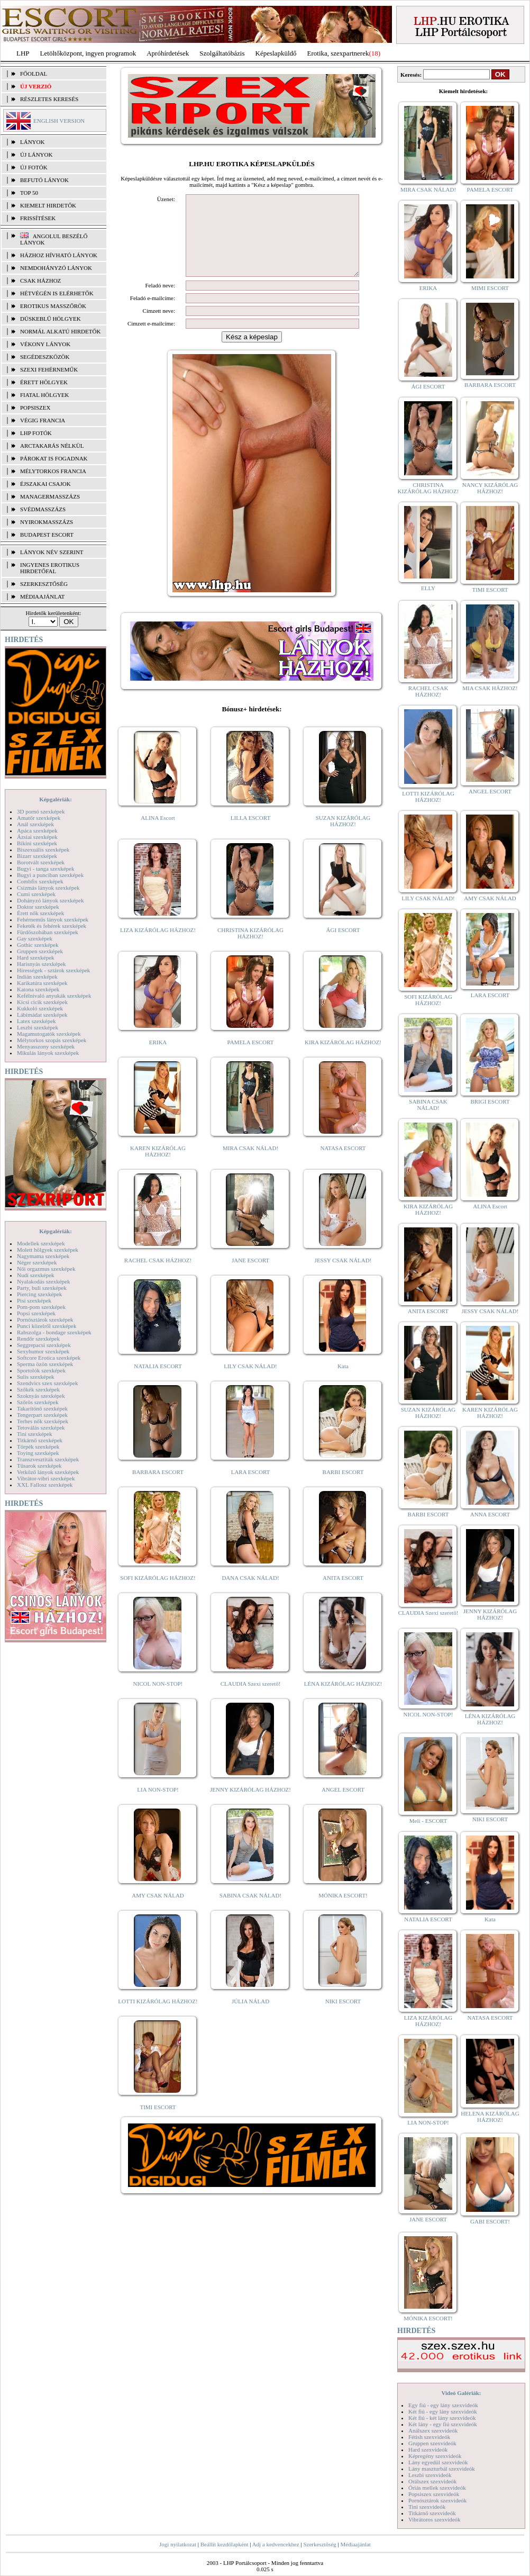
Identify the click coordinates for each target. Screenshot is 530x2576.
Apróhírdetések (168, 53)
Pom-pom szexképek (41, 1307)
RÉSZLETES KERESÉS (49, 99)
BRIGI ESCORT (489, 1101)
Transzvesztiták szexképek (48, 1459)
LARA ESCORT (250, 1488)
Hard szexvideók (427, 2449)
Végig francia (42, 420)
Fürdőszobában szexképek (47, 932)
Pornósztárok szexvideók (437, 2500)
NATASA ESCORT (342, 1164)
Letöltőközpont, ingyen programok (88, 53)
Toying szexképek (38, 1453)
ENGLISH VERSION (59, 120)
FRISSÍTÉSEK (38, 218)
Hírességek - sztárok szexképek (53, 970)
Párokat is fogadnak (54, 458)
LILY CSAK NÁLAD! (250, 1382)
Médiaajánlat (355, 2544)
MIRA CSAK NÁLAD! (250, 1164)
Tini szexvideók (426, 2506)
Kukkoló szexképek (40, 1008)
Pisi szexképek (34, 1300)
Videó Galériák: (461, 2393)
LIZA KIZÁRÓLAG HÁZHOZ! (158, 946)
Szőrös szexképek (38, 1402)
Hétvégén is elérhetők (57, 293)
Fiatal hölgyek (44, 395)
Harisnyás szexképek (41, 964)
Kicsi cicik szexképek (42, 1002)
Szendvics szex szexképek (47, 1383)
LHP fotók (36, 433)
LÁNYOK (32, 142)
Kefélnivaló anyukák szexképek (54, 995)
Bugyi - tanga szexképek (45, 868)
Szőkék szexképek (38, 1389)
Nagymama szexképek (43, 1256)
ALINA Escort (158, 833)
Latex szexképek (36, 1021)
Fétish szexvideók (429, 2437)
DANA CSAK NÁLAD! (250, 1593)
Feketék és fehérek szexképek (51, 926)
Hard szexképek (35, 957)
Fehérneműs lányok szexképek (52, 919)
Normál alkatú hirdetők (60, 331)
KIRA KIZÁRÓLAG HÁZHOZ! (343, 1058)
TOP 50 (29, 192)
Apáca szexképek (37, 830)
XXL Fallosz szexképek (44, 1484)
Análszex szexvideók (433, 2430)
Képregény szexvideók (435, 2456)
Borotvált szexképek (41, 862)
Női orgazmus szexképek (46, 1269)
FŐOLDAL (33, 73)
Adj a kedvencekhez (275, 2544)
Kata (343, 1382)
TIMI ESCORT (158, 2123)
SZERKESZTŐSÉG (44, 584)
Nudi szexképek (35, 1275)
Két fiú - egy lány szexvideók (442, 2411)
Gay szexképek (34, 938)
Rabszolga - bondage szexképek (54, 1332)
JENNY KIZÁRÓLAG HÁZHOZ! (250, 1805)
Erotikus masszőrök (53, 306)
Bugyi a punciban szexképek (50, 875)
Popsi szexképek (36, 1313)
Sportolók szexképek (41, 1370)
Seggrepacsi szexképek (44, 1345)
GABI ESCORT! (490, 2221)
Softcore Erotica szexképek (48, 1357)
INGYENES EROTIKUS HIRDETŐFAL (49, 568)
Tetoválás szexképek (41, 1427)
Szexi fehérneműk (49, 369)
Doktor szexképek (38, 906)
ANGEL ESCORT (343, 1805)
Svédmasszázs (43, 509)
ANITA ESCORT (343, 1593)
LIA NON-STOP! (157, 1805)
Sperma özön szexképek (45, 1364)
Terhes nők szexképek (42, 1421)
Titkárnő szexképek (39, 1440)
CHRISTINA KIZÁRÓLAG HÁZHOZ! (250, 949)
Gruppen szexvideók (432, 2443)
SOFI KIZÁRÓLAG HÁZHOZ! (157, 1593)
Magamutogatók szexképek (49, 1034)
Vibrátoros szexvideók (434, 2519)
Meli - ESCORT (428, 1821)
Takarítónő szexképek (42, 1408)
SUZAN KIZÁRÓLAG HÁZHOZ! (343, 836)
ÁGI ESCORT (343, 946)
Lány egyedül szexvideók (438, 2462)
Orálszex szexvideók (432, 2481)
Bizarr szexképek (37, 856)
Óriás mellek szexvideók (437, 2487)
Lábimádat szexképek (42, 1014)
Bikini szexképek (37, 843)
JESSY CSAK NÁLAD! (343, 1276)
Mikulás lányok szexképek (48, 1053)
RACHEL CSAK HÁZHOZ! (157, 1276)
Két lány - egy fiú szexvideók (442, 2424)
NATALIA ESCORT (157, 1382)
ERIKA (158, 1058)
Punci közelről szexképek (46, 1326)
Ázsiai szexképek (37, 837)
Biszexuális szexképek (43, 849)
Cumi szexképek (36, 894)
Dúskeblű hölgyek (50, 318)
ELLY (428, 588)
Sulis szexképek (35, 1376)
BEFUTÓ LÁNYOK (44, 180)
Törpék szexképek (38, 1446)
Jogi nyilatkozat (177, 2544)
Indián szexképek (37, 976)
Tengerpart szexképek (42, 1415)
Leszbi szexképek (37, 1027)
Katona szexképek (38, 989)
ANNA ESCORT (490, 1514)
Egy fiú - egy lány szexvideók (443, 2405)
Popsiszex (35, 407)
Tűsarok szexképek (39, 1465)
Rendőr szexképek (38, 1338)
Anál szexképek (35, 824)
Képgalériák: (55, 799)
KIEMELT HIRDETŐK (48, 205)
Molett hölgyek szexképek (47, 1249)
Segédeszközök (45, 357)
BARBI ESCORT (343, 1488)
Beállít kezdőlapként (224, 2544)
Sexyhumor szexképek (43, 1351)
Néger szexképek (37, 1262)
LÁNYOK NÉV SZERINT (52, 552)
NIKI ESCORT (343, 2017)
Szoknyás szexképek (41, 1396)
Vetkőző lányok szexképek (48, 1472)
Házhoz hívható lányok (58, 255)
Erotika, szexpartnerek (338, 53)
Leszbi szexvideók (430, 2475)
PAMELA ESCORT (250, 1058)
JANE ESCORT (250, 1276)
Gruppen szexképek (40, 951)
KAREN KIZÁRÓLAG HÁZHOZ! (158, 1167)
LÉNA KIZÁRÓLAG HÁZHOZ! (343, 1699)
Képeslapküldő (276, 53)
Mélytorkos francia (53, 471)
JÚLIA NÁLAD (250, 2017)
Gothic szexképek (38, 945)
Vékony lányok (45, 344)
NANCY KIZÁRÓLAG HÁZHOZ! (490, 488)
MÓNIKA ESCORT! (343, 1911)
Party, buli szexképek (42, 1288)
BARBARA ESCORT (158, 1488)
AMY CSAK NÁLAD (158, 1911)
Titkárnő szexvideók (432, 2513)
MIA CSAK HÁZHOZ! (490, 688)
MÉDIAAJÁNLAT (42, 596)
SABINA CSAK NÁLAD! (250, 1911)
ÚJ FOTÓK (34, 167)
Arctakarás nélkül (52, 445)
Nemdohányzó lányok (56, 268)
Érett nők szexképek (40, 913)
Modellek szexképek (41, 1243)
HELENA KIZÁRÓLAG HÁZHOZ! (490, 2116)
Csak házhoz (40, 280)
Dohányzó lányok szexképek (50, 900)
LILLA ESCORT (250, 833)
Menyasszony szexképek (46, 1046)
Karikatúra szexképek (42, 983)
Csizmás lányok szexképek (48, 887)
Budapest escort (47, 534)
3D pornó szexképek (41, 811)
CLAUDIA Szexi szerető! (251, 1699)
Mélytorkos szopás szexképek (51, 1040)
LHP (23, 53)
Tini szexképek (34, 1434)
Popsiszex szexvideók (433, 2494)
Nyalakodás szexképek (43, 1281)
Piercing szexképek (39, 1294)
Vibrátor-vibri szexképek (46, 1478)
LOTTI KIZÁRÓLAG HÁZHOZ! (157, 2017)
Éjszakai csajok (45, 484)
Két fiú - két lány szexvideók (442, 2418)
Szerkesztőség (319, 2544)
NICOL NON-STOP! (158, 1699)
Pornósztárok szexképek (45, 1319)
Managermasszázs (50, 496)
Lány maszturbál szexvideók (441, 2468)
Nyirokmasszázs (46, 522)
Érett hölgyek (44, 382)
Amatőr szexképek (38, 818)
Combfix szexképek (40, 881)
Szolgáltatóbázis (221, 53)
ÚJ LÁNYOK (36, 154)
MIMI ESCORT (490, 288)
